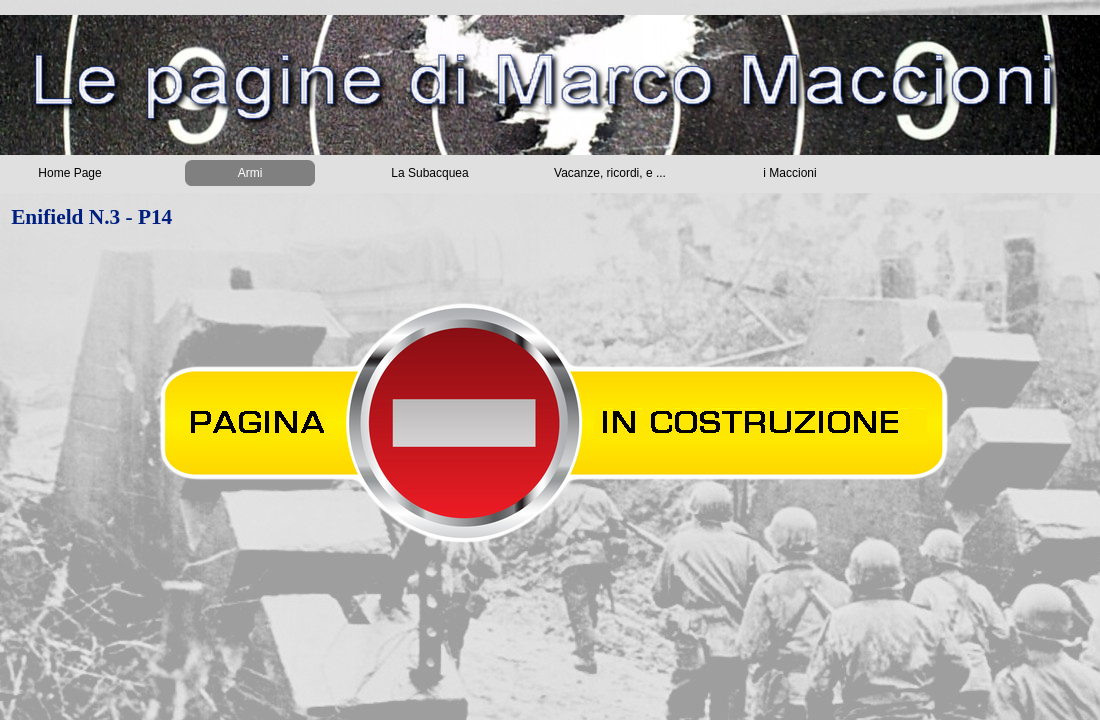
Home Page (69, 173)
